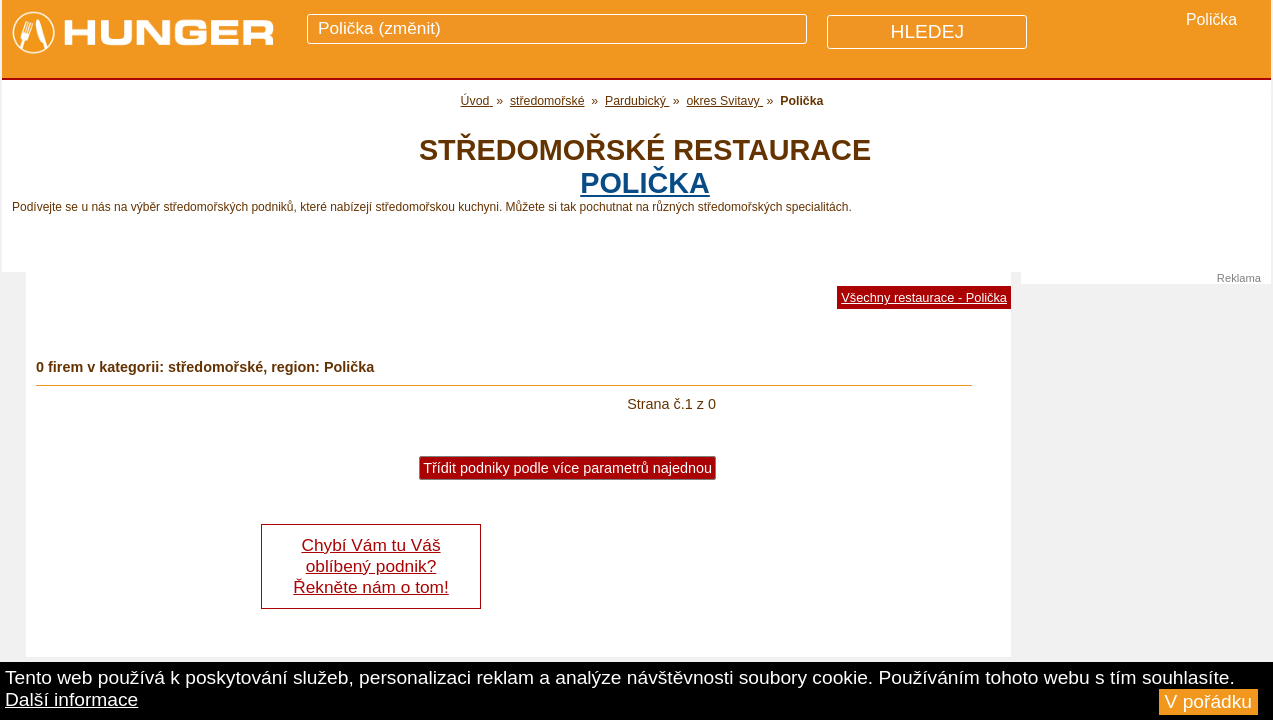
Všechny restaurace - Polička (924, 297)
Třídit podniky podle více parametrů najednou (567, 468)
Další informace (71, 699)
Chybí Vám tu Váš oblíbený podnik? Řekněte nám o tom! (370, 566)
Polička (645, 183)
